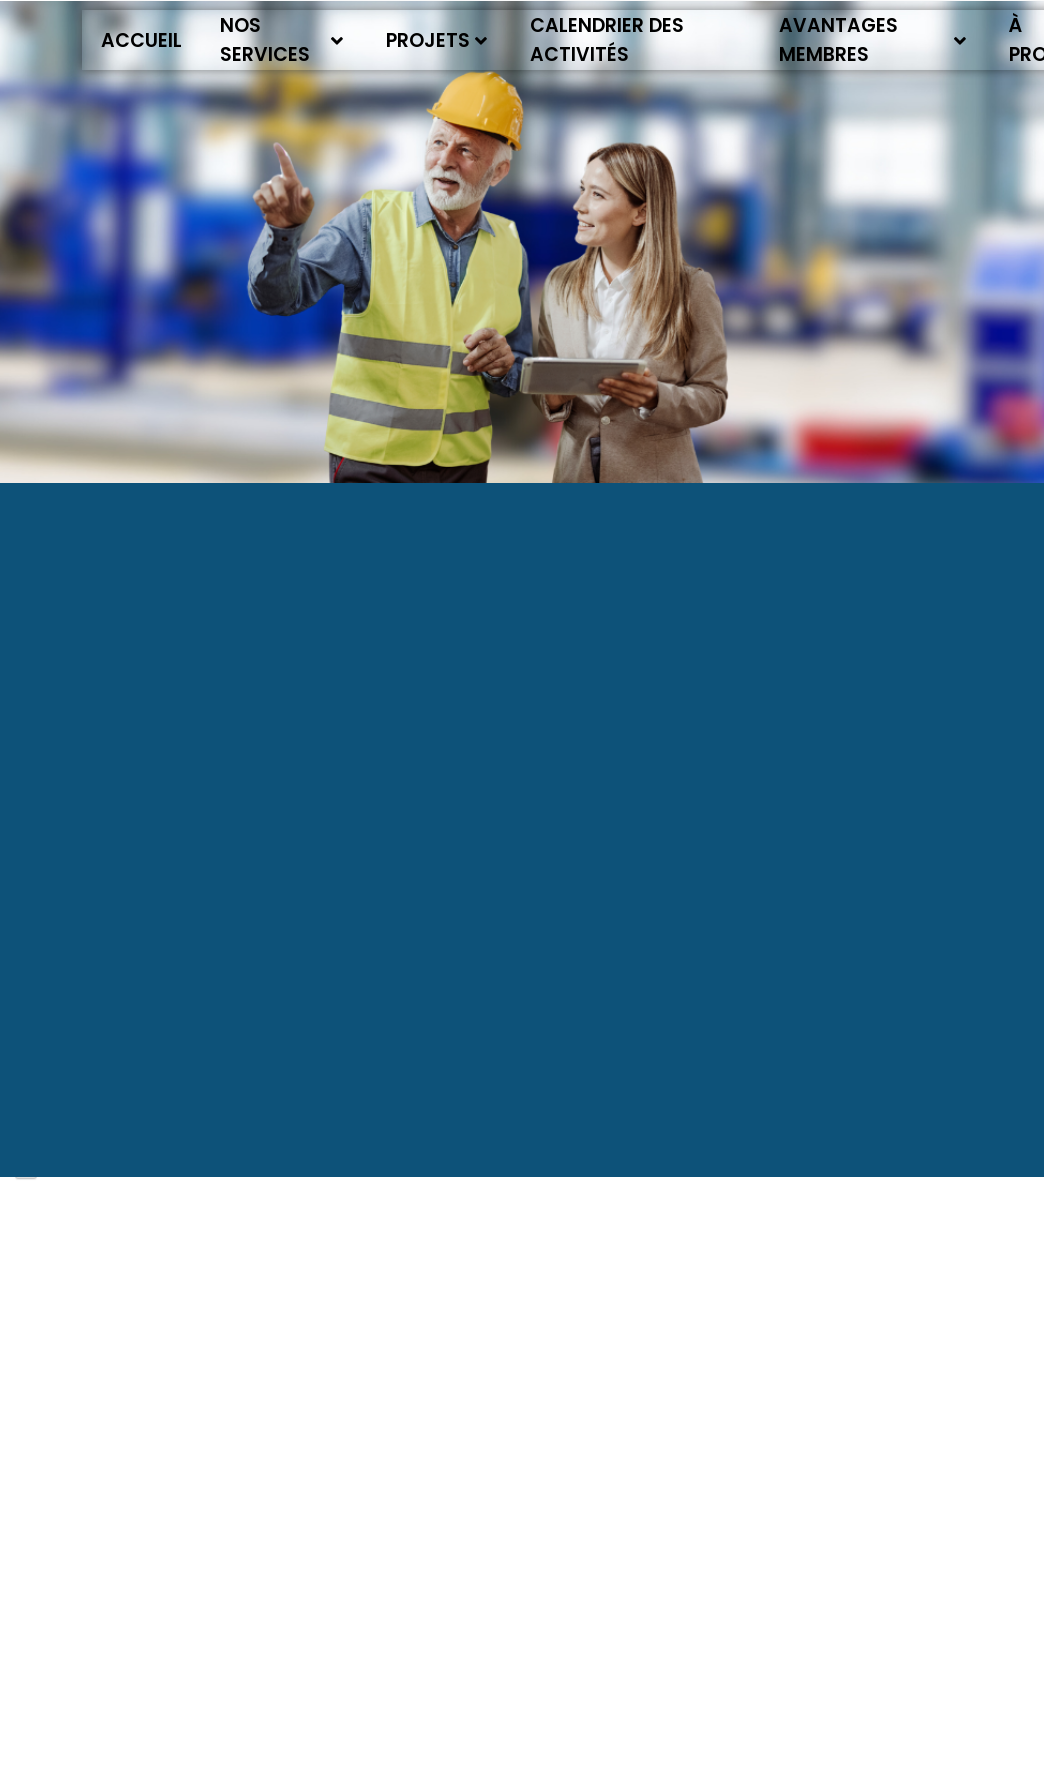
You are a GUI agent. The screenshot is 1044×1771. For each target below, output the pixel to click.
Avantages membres (873, 40)
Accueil (141, 40)
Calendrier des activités (607, 40)
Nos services (281, 40)
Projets (436, 40)
